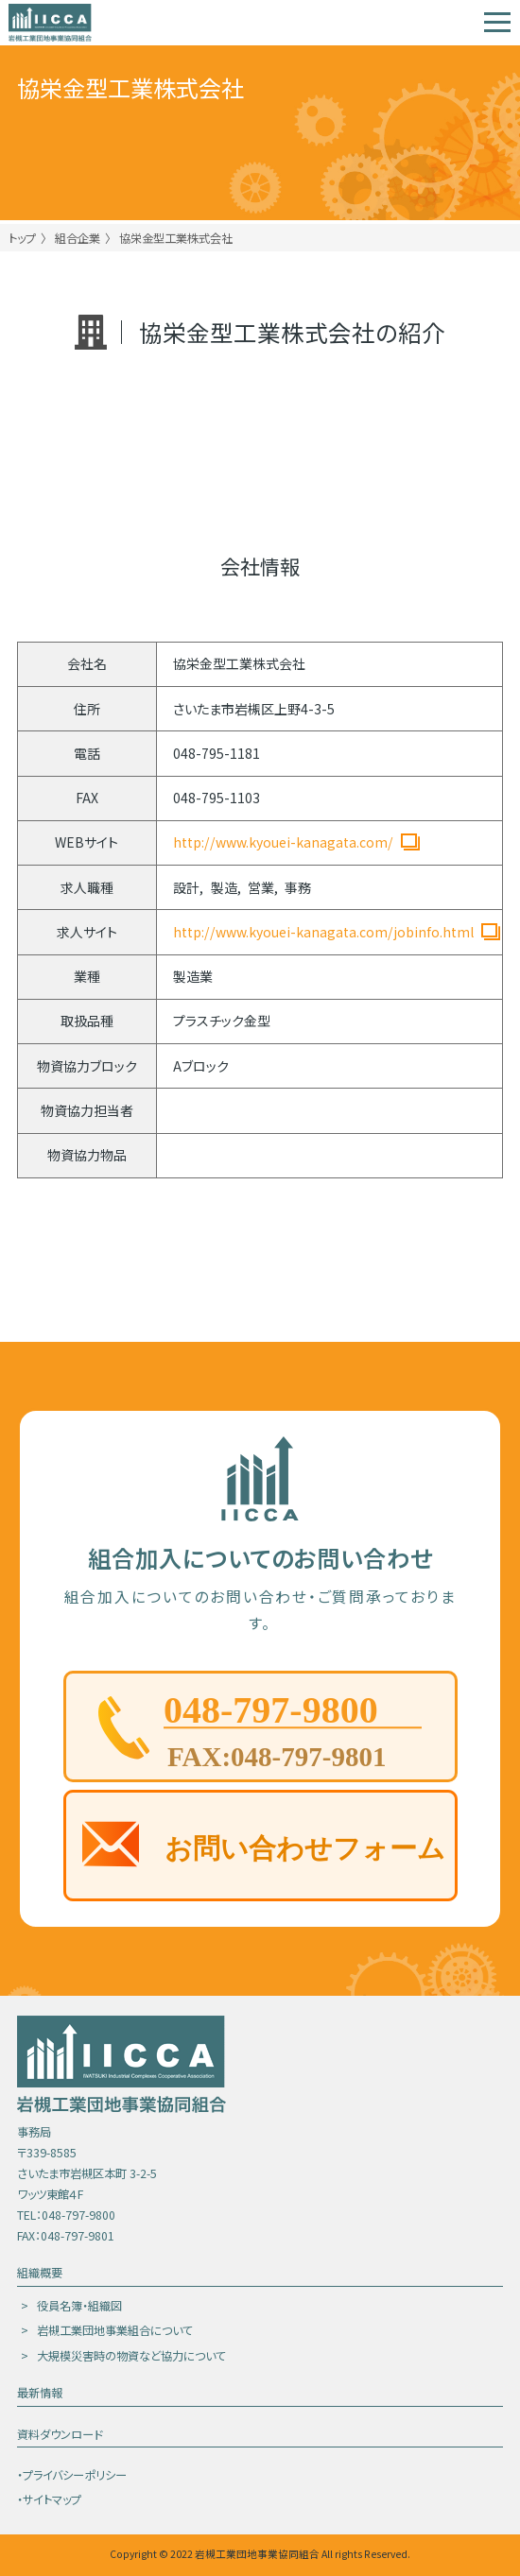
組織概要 (39, 2272)
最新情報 (39, 2392)
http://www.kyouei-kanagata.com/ (283, 842)
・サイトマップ (49, 2499)
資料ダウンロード (59, 2434)
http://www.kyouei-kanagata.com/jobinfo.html (323, 931)
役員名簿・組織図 (79, 2305)
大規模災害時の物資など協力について (131, 2355)
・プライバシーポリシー (72, 2474)
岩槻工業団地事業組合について (115, 2330)
